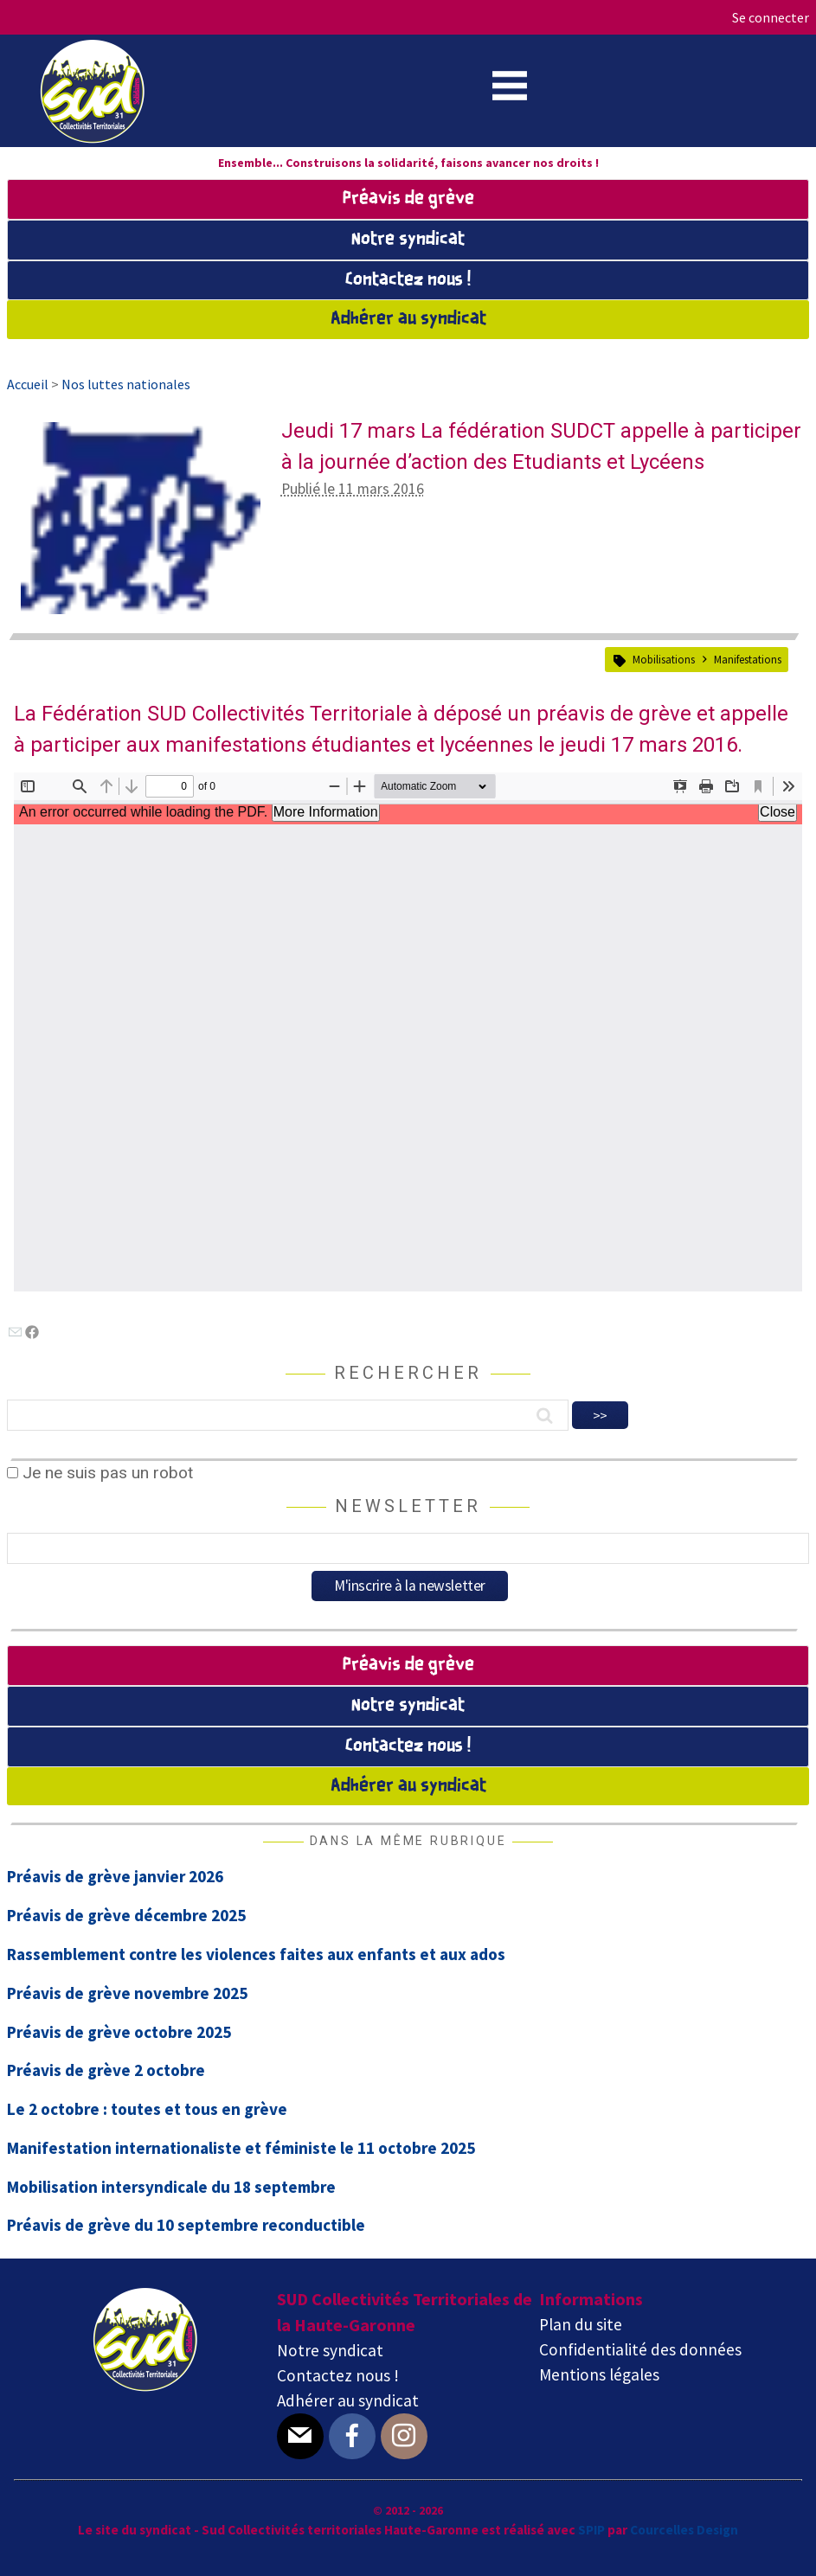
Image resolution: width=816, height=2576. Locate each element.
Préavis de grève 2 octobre (106, 2070)
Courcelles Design (684, 2530)
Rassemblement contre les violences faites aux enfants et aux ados (256, 1954)
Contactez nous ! (408, 280)
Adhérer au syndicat (408, 319)
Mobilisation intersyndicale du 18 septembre (171, 2186)
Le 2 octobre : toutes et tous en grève (147, 2109)
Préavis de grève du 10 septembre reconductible (186, 2224)
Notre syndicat (408, 239)
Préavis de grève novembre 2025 (127, 1993)
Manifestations (747, 659)
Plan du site (580, 2324)
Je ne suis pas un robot (100, 1473)
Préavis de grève (408, 198)
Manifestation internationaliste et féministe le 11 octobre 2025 (241, 2147)
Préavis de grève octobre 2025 (119, 2032)
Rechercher (408, 1372)
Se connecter (770, 17)
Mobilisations (664, 659)
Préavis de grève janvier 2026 (115, 1876)
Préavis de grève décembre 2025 (126, 1915)
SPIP (591, 2530)
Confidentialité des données (640, 2349)
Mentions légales (599, 2374)
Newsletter (408, 1506)
